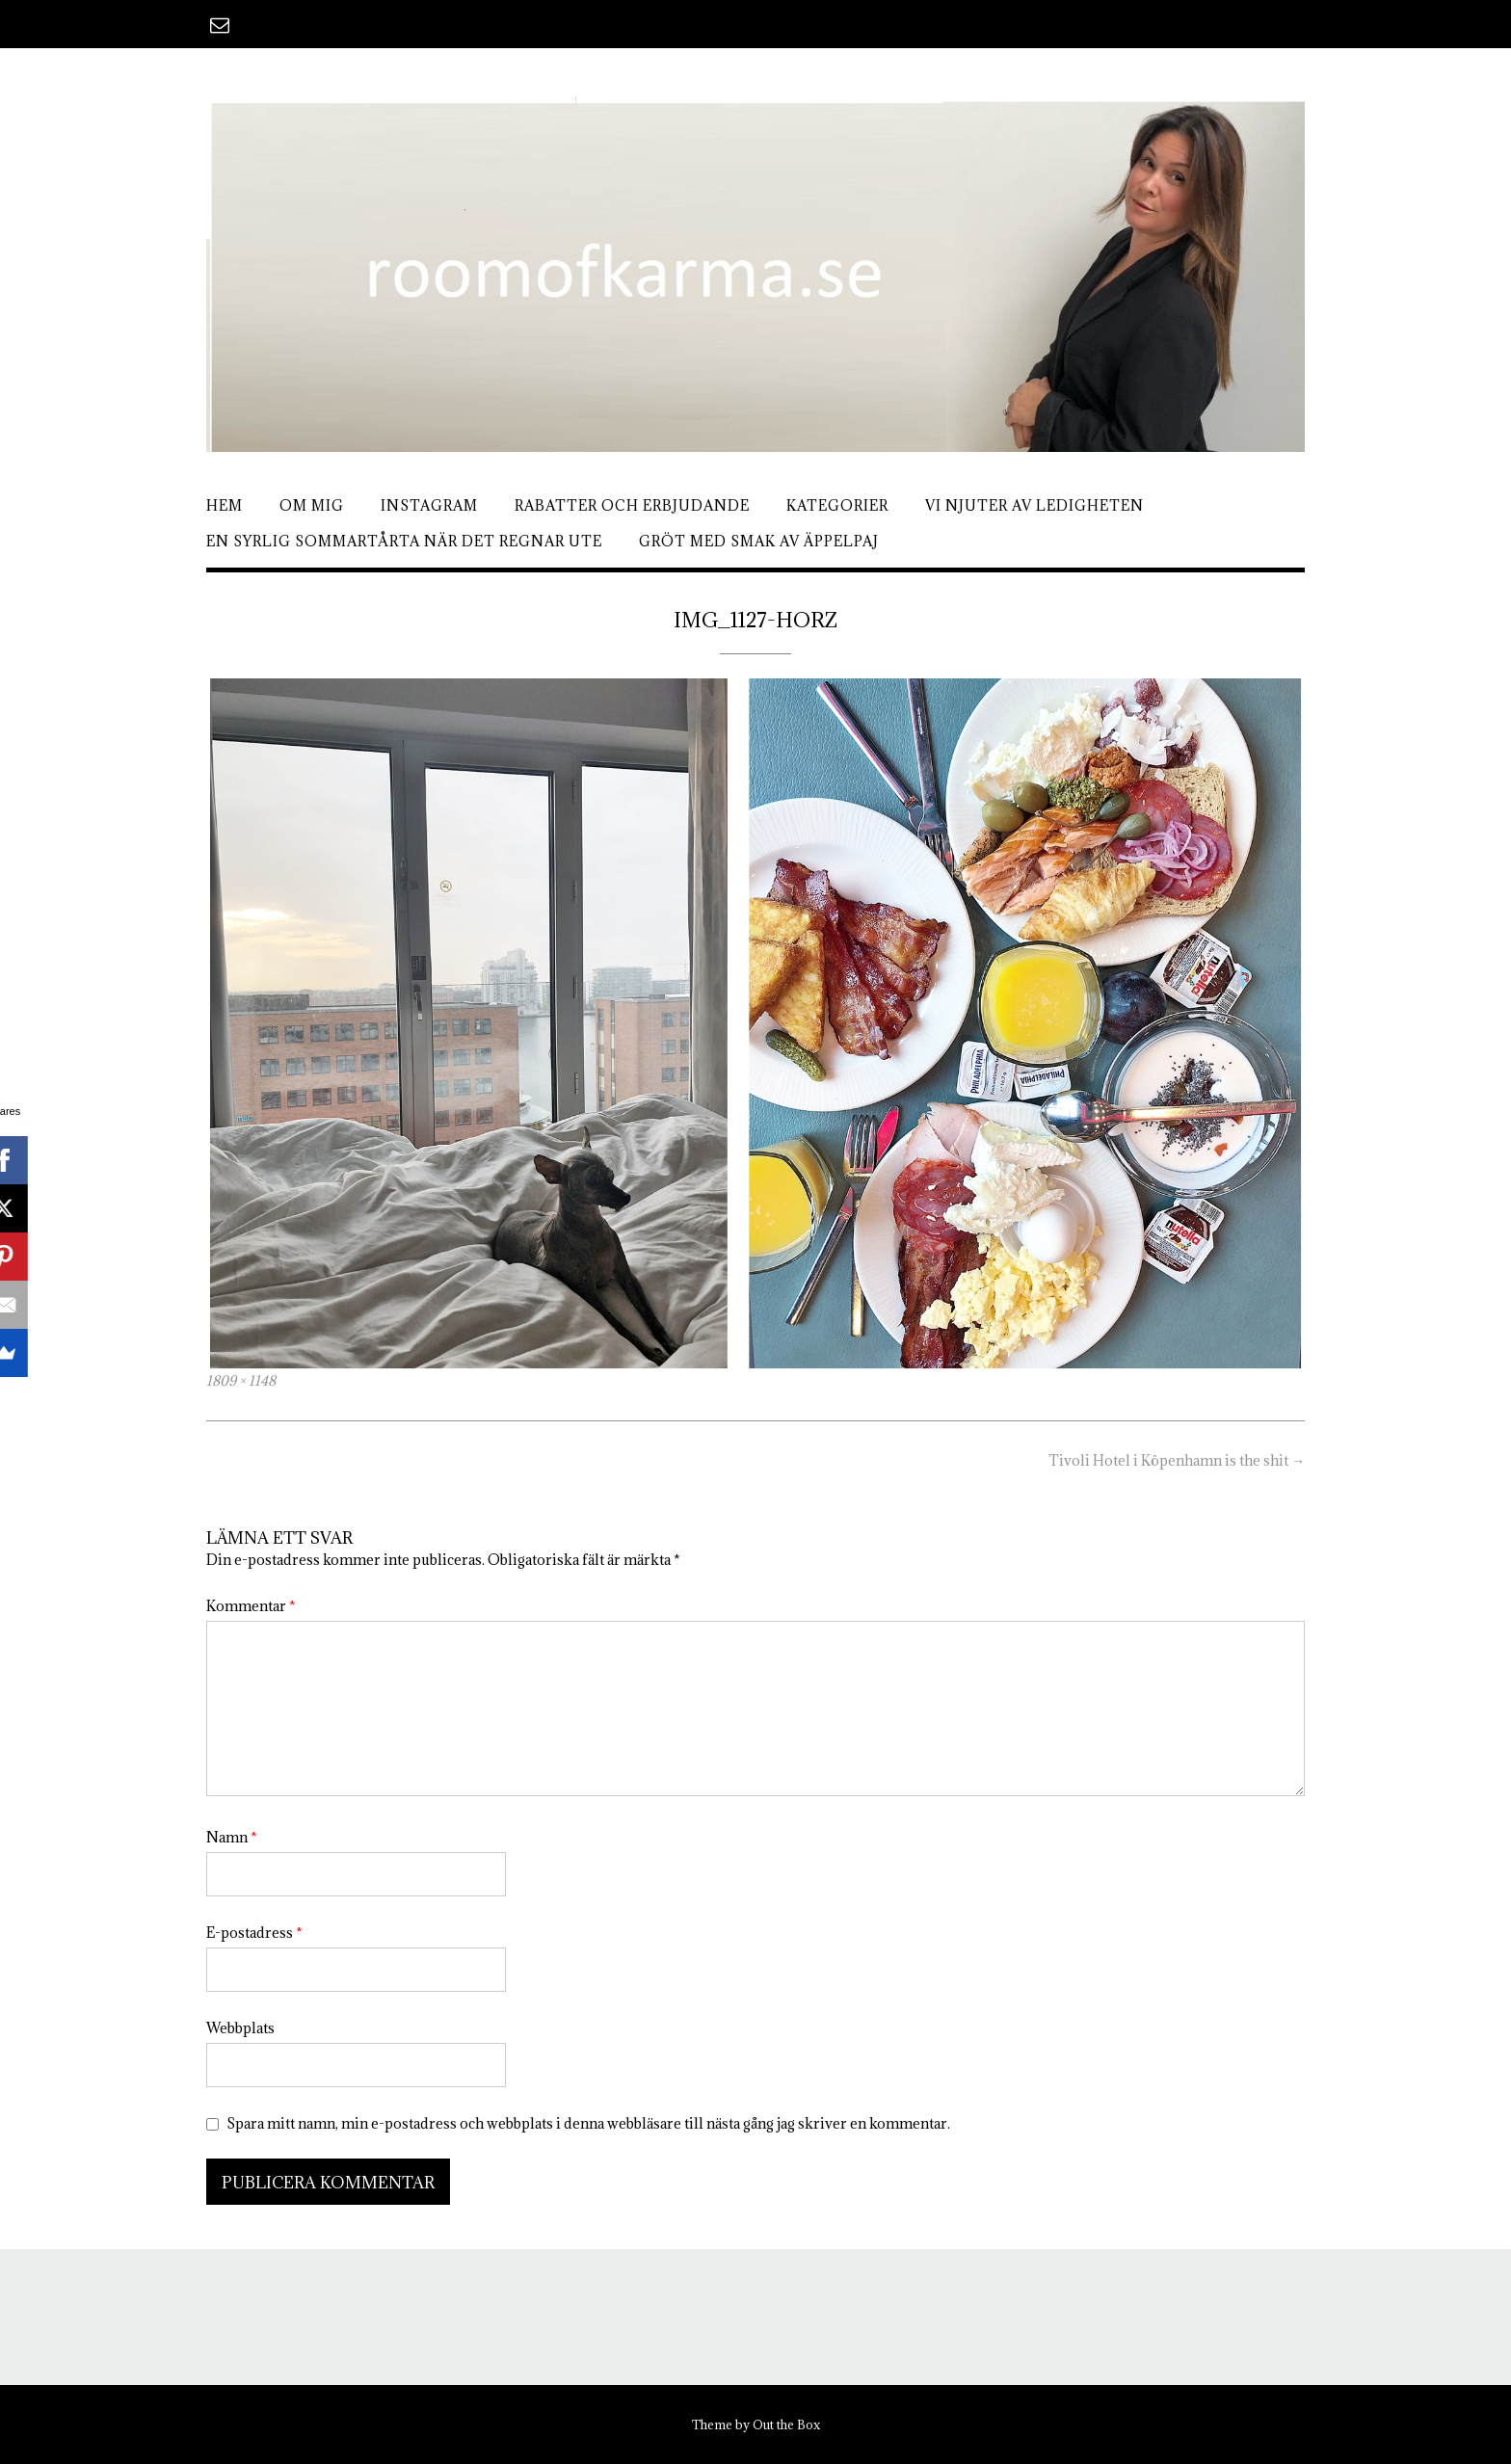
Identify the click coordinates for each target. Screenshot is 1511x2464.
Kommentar (251, 1606)
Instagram (429, 505)
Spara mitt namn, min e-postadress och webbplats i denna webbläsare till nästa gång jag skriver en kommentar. (588, 2123)
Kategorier (837, 505)
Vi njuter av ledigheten (1034, 505)
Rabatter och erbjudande (632, 505)
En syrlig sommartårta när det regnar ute (404, 541)
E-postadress (254, 1932)
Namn (231, 1837)
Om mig (311, 505)
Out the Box (786, 2424)
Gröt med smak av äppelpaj (759, 541)
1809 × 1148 (241, 1381)
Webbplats (240, 2028)
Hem (224, 505)
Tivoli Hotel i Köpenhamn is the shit (1176, 1460)
